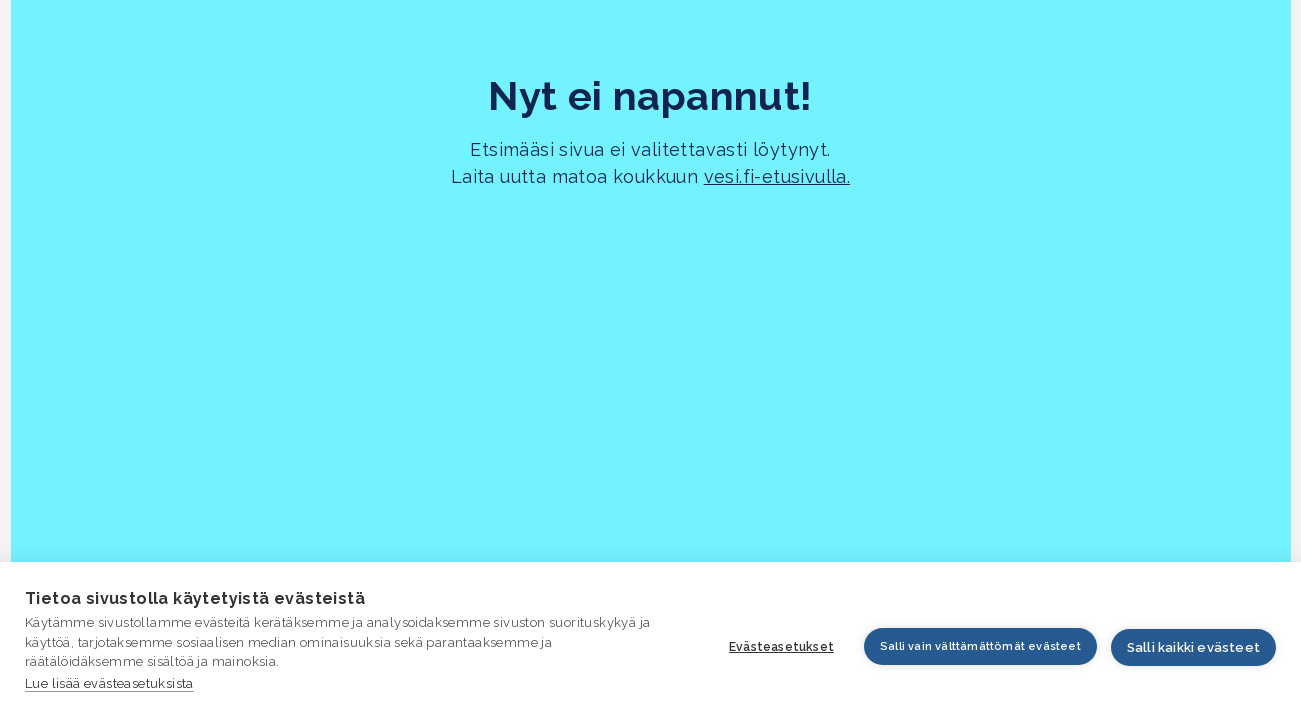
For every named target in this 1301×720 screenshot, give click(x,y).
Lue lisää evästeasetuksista (109, 683)
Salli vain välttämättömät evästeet (980, 646)
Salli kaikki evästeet (1193, 647)
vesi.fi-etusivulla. (777, 176)
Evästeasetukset (781, 647)
